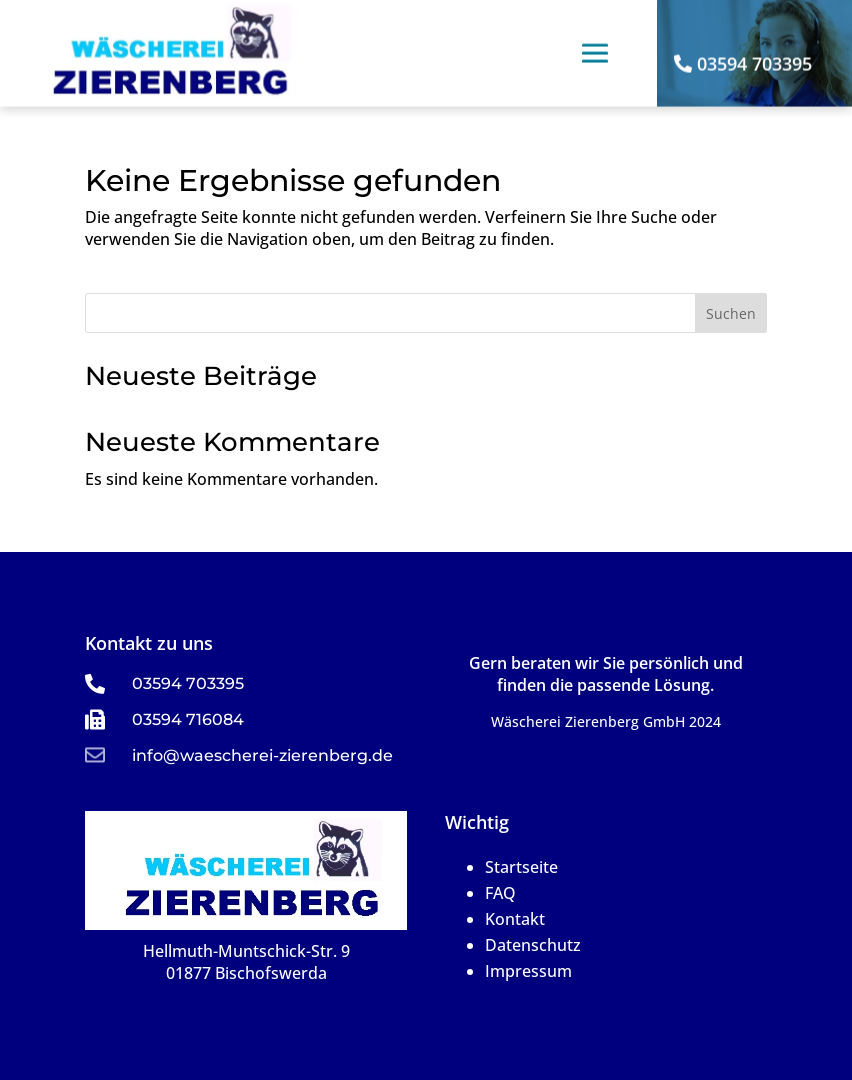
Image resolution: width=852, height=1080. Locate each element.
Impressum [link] (528, 971)
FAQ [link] (500, 893)
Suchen (731, 313)
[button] (595, 35)
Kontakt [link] (515, 919)
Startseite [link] (521, 867)
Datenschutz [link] (533, 945)
